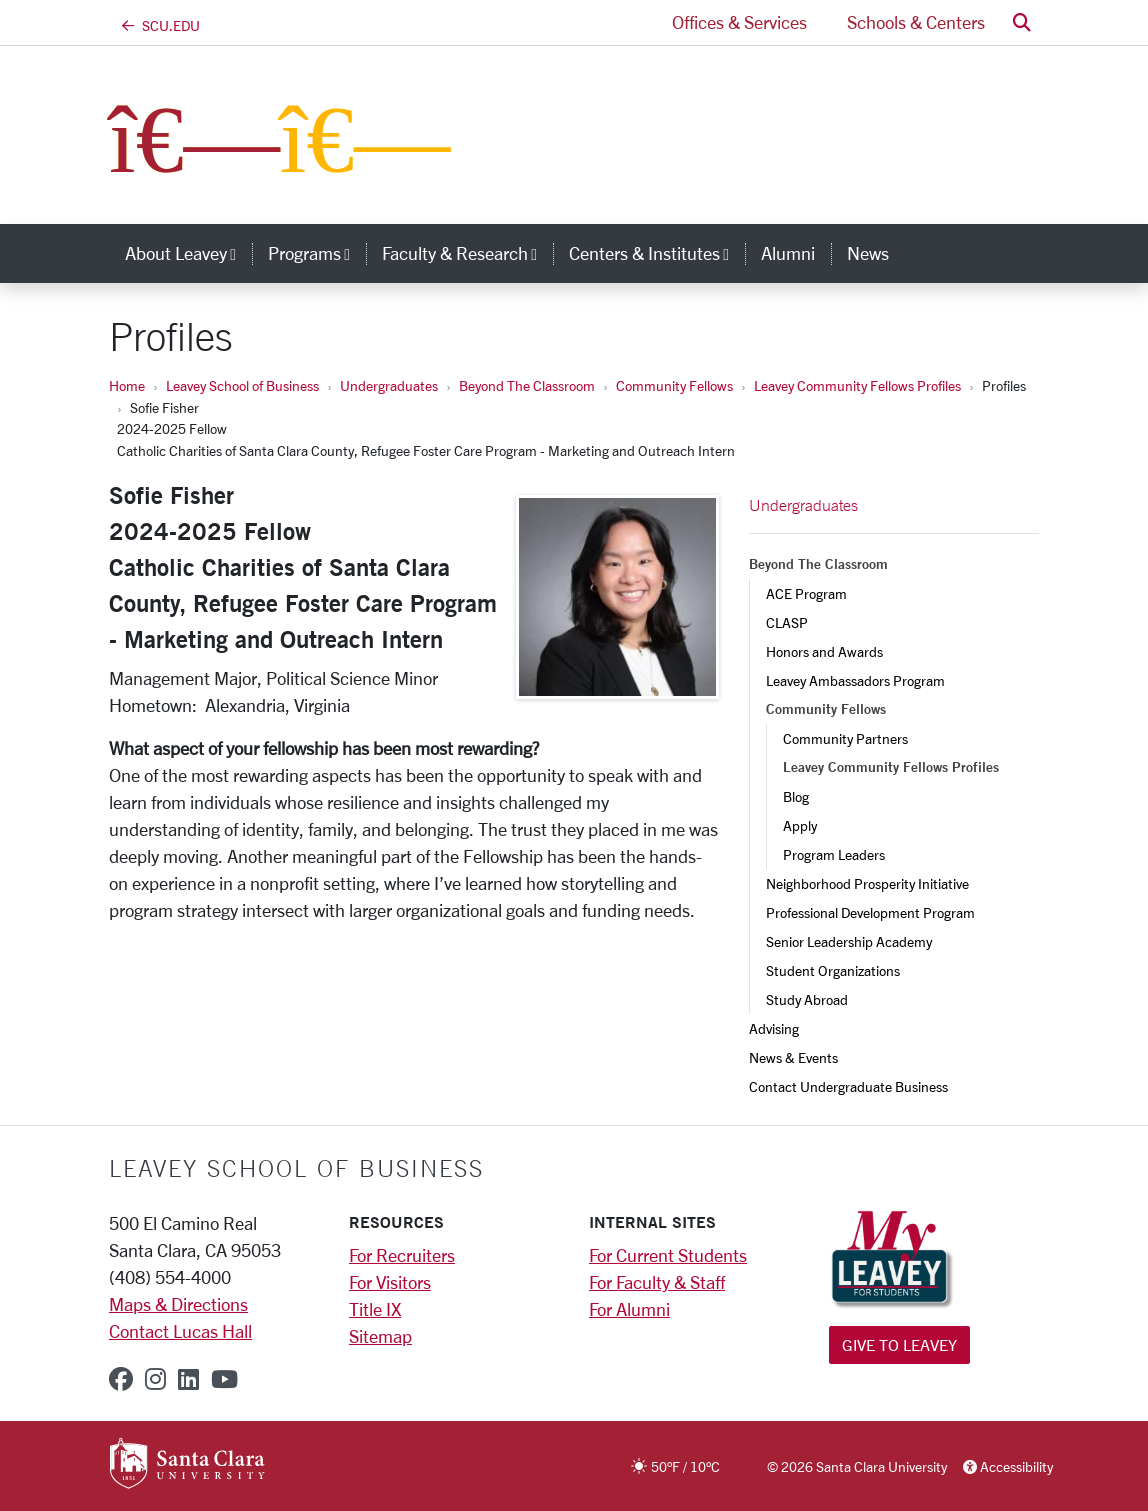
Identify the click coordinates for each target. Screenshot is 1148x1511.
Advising (774, 1028)
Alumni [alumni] (788, 253)
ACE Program (806, 593)
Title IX (375, 1309)
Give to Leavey (899, 1344)
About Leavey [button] (188, 253)
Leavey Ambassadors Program (855, 680)
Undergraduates (389, 385)
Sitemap (380, 1336)
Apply (800, 825)
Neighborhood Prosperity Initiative (867, 883)
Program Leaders (834, 854)
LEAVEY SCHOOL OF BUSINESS (296, 1168)
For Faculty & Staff (657, 1282)
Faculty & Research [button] (467, 253)
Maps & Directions (178, 1304)
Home (127, 385)
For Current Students (668, 1255)
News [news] (868, 253)
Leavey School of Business (242, 385)
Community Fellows (674, 385)
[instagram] (155, 1379)
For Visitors (390, 1282)
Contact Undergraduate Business (848, 1086)
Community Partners (845, 738)
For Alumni (629, 1309)
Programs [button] (317, 253)
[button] (1022, 22)
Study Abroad (807, 999)
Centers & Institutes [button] (657, 253)
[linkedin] (188, 1379)
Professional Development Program (870, 912)
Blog (796, 796)
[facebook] (121, 1379)
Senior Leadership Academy (849, 941)
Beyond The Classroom (527, 385)
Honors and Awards (824, 651)
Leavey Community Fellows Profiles (857, 385)
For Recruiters (402, 1255)
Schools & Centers (916, 22)
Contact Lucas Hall (180, 1331)
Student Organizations (833, 970)
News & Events (793, 1057)
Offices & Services (739, 22)
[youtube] (224, 1379)
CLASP (787, 622)
